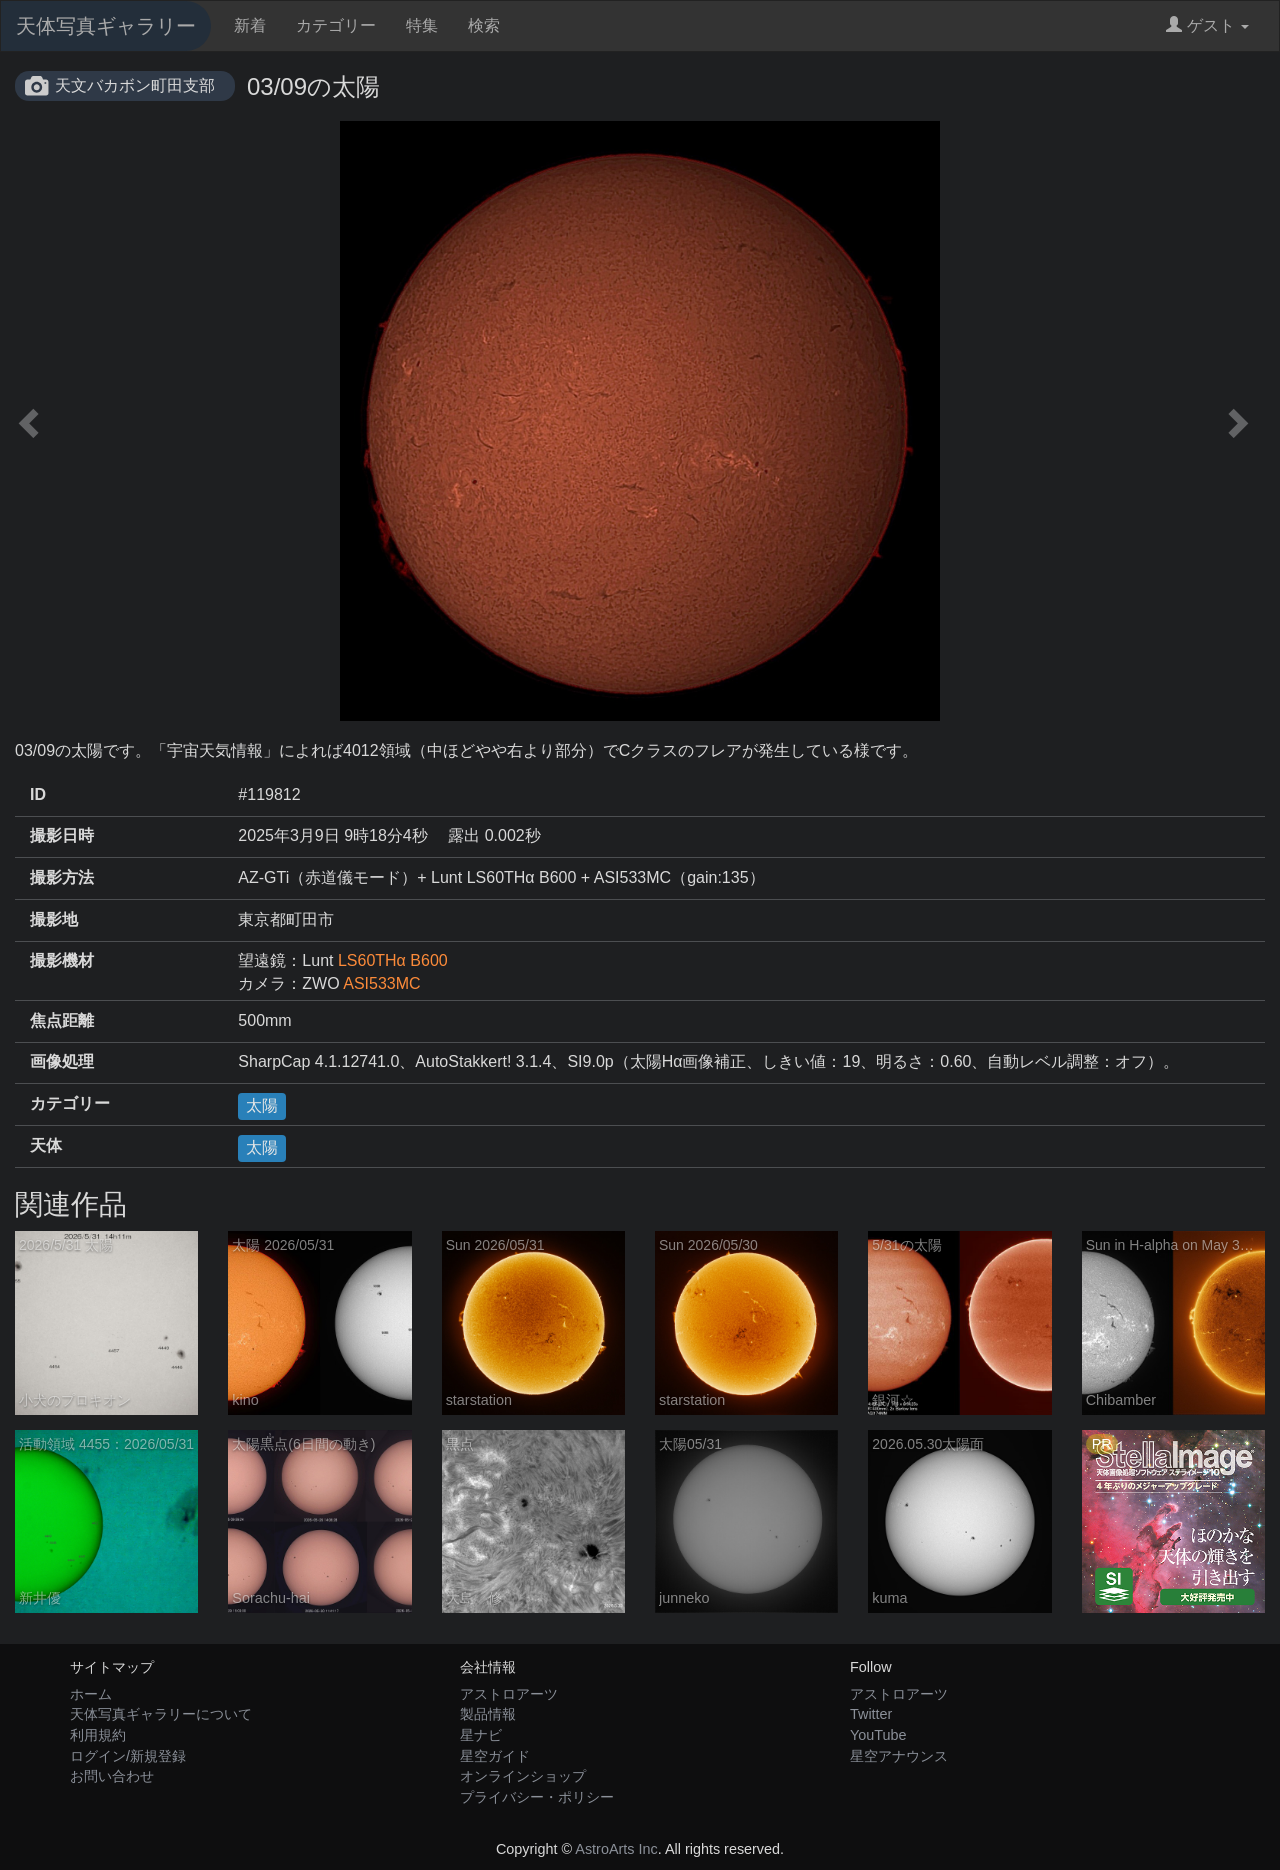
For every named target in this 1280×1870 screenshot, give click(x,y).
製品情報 (488, 1714)
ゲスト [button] (1207, 25)
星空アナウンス (899, 1756)
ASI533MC (381, 983)
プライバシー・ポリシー (537, 1797)
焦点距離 (62, 1020)
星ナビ (481, 1735)
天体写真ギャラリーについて (161, 1714)
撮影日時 (62, 835)
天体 (46, 1145)
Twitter (871, 1714)
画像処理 (62, 1061)
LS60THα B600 (393, 960)
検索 (484, 25)
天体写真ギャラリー (106, 26)
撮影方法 (62, 877)
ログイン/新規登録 (128, 1756)
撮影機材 (62, 960)
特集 (422, 25)
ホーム (91, 1694)
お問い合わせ (112, 1776)
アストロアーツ (509, 1694)
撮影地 (54, 919)
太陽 (262, 1105)
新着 (250, 25)
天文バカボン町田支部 (135, 85)
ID (38, 794)
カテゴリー (336, 25)
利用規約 (98, 1735)
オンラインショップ (523, 1776)
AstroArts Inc (616, 1849)
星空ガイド (495, 1756)
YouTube (878, 1735)
